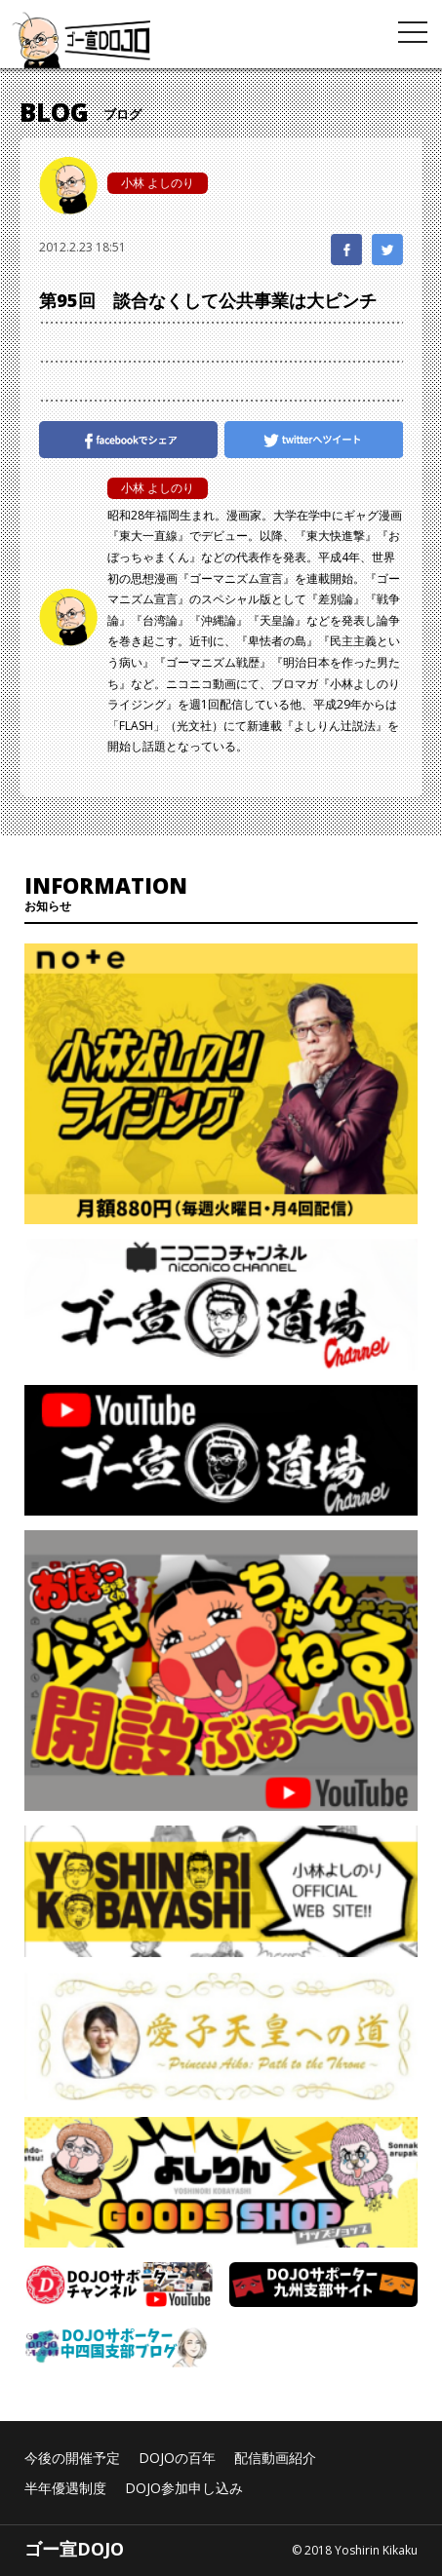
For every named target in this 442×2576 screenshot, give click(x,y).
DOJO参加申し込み (184, 2488)
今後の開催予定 (72, 2457)
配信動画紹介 (275, 2457)
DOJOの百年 (177, 2457)
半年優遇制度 (65, 2488)
